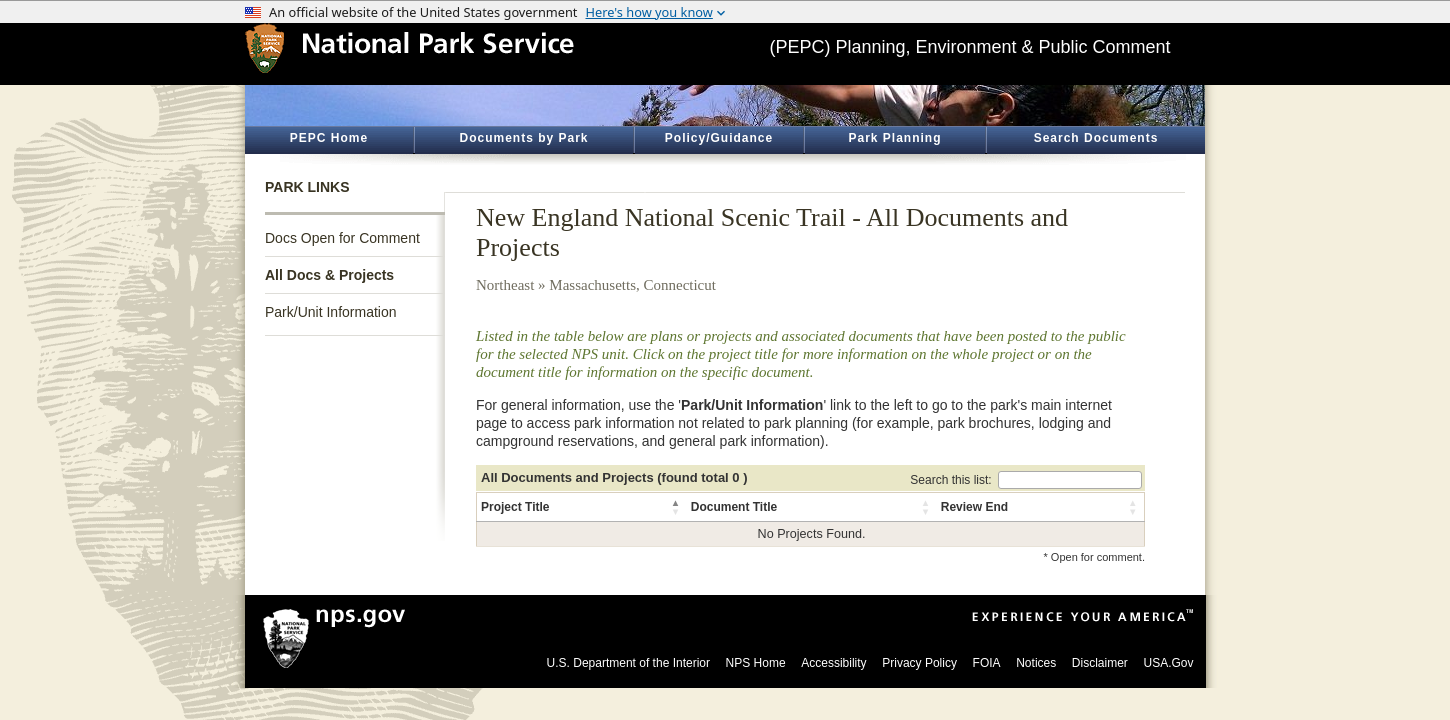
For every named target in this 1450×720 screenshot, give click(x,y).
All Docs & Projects (329, 275)
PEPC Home (329, 138)
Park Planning (894, 138)
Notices (1036, 663)
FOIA (987, 663)
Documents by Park (523, 138)
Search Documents (1096, 138)
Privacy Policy (919, 663)
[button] (677, 507)
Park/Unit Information (331, 312)
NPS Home (756, 663)
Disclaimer (1100, 663)
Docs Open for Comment (342, 238)
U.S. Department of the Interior (628, 663)
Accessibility (833, 663)
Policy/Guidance (719, 138)
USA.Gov (1168, 663)
